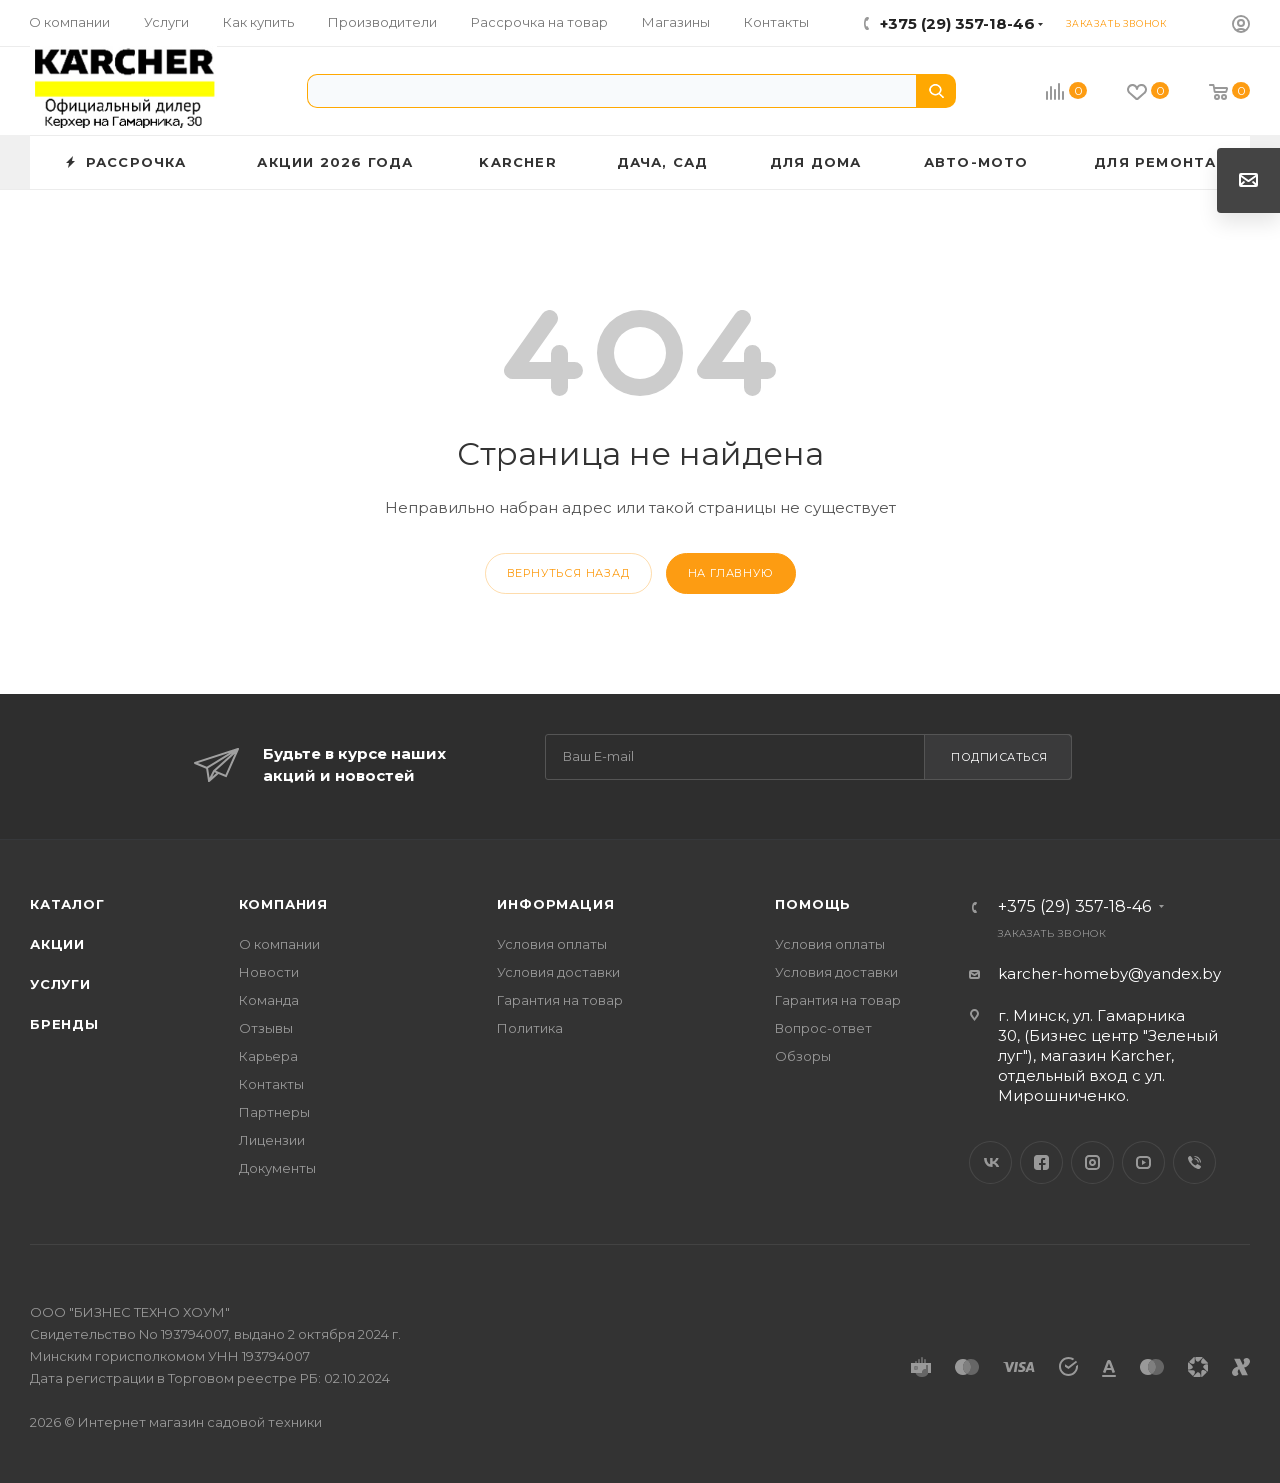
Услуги (60, 984)
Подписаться (999, 757)
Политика (530, 1028)
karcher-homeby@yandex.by (1109, 973)
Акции (57, 944)
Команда (269, 1000)
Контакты (271, 1084)
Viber (1194, 1162)
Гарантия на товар (560, 1000)
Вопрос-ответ (823, 1028)
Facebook (1041, 1162)
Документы (277, 1168)
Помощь (813, 904)
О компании (279, 944)
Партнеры (274, 1112)
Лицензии (272, 1140)
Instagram (1092, 1162)
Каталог (67, 904)
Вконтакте (990, 1162)
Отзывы (266, 1028)
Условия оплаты (552, 944)
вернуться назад (568, 573)
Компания (283, 904)
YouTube (1143, 1162)
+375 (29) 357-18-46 (957, 23)
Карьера (268, 1056)
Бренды (64, 1024)
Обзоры (803, 1056)
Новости (269, 972)
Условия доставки (558, 972)
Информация (555, 904)
